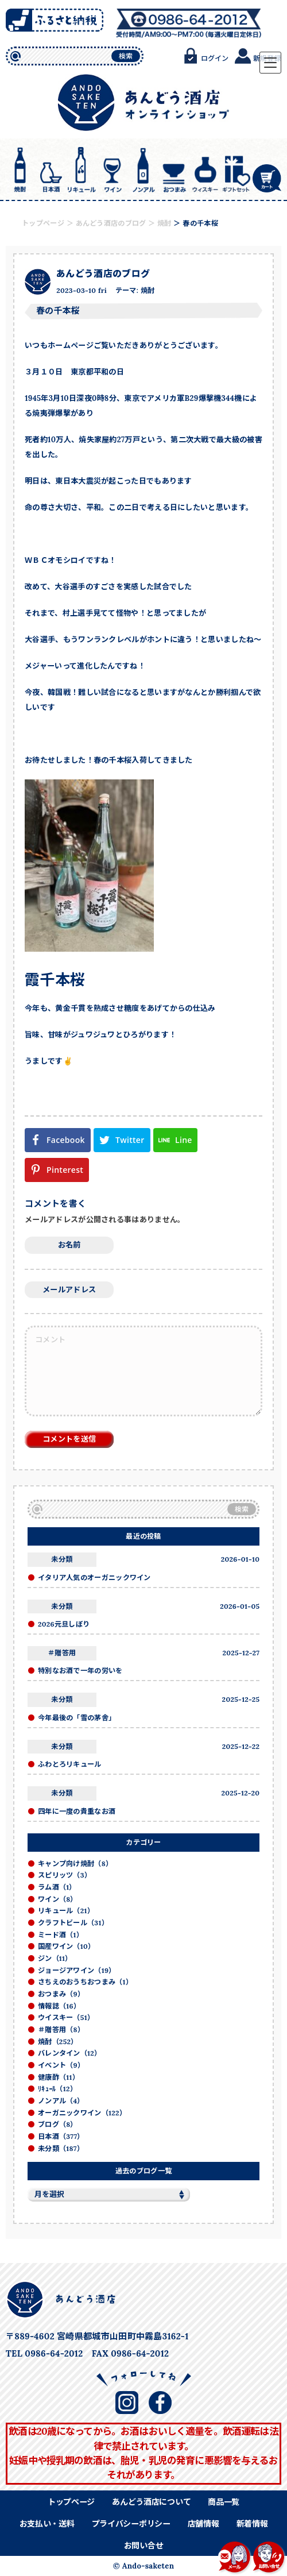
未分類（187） (61, 2148)
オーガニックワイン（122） (82, 2112)
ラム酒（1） (57, 1887)
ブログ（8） (57, 2124)
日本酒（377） (61, 2136)
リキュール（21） (66, 1910)
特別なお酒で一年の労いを (80, 1670)
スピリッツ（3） (64, 1875)
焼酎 (148, 290)
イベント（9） (61, 2065)
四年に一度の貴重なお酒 (76, 1811)
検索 (126, 56)
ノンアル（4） (61, 2100)
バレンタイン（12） (69, 2053)
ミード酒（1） (60, 1934)
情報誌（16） (59, 2006)
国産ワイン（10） (66, 1946)
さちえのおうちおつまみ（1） (85, 1982)
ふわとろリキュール (70, 1764)
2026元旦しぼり (64, 1624)
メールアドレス (69, 1290)
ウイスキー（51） (66, 2017)
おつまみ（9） (61, 1994)
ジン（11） (55, 1958)
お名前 (69, 1245)
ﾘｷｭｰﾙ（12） (57, 2088)
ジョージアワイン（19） (77, 1970)
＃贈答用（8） (61, 2029)
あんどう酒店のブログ (103, 273)
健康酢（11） (58, 2077)
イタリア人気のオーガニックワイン (94, 1577)
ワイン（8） (57, 1899)
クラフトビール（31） (73, 1922)
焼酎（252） (58, 2041)
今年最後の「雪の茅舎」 (76, 1717)
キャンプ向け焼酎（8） (75, 1863)
